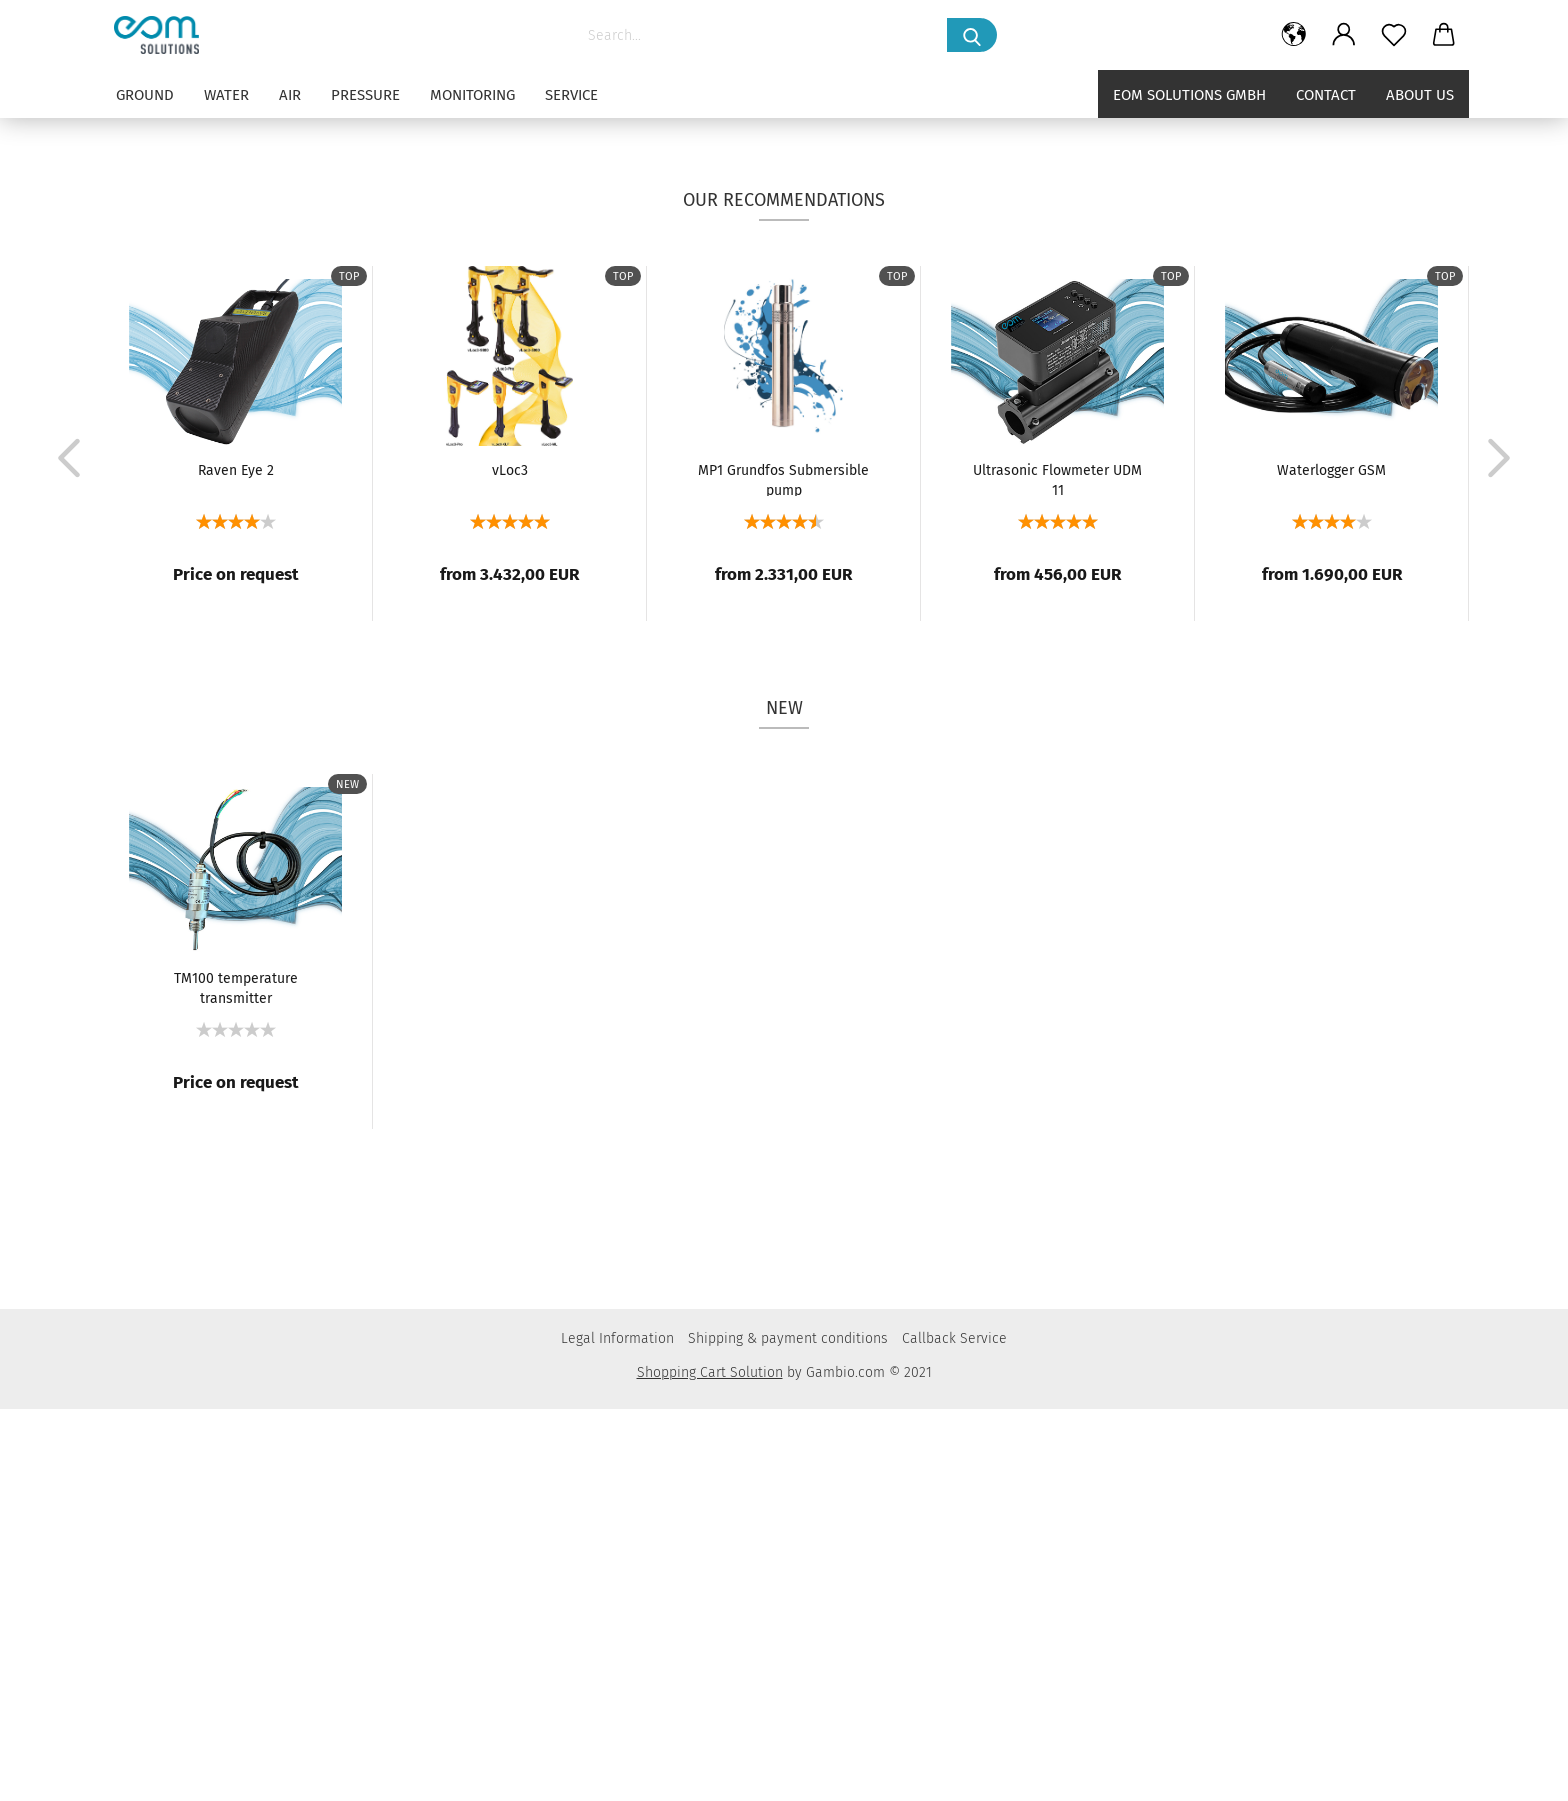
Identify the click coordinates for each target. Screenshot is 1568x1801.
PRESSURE (365, 95)
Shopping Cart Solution (710, 1764)
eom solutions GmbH (1189, 95)
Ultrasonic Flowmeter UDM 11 (1057, 871)
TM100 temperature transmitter (236, 1379)
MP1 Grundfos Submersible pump (783, 871)
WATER (226, 95)
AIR (290, 95)
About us (1420, 95)
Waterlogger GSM (1331, 862)
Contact (1326, 95)
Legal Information (617, 1730)
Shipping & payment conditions (788, 1730)
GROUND (145, 95)
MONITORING (472, 95)
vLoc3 (510, 862)
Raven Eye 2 (236, 862)
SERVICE (571, 95)
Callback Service (954, 1730)
